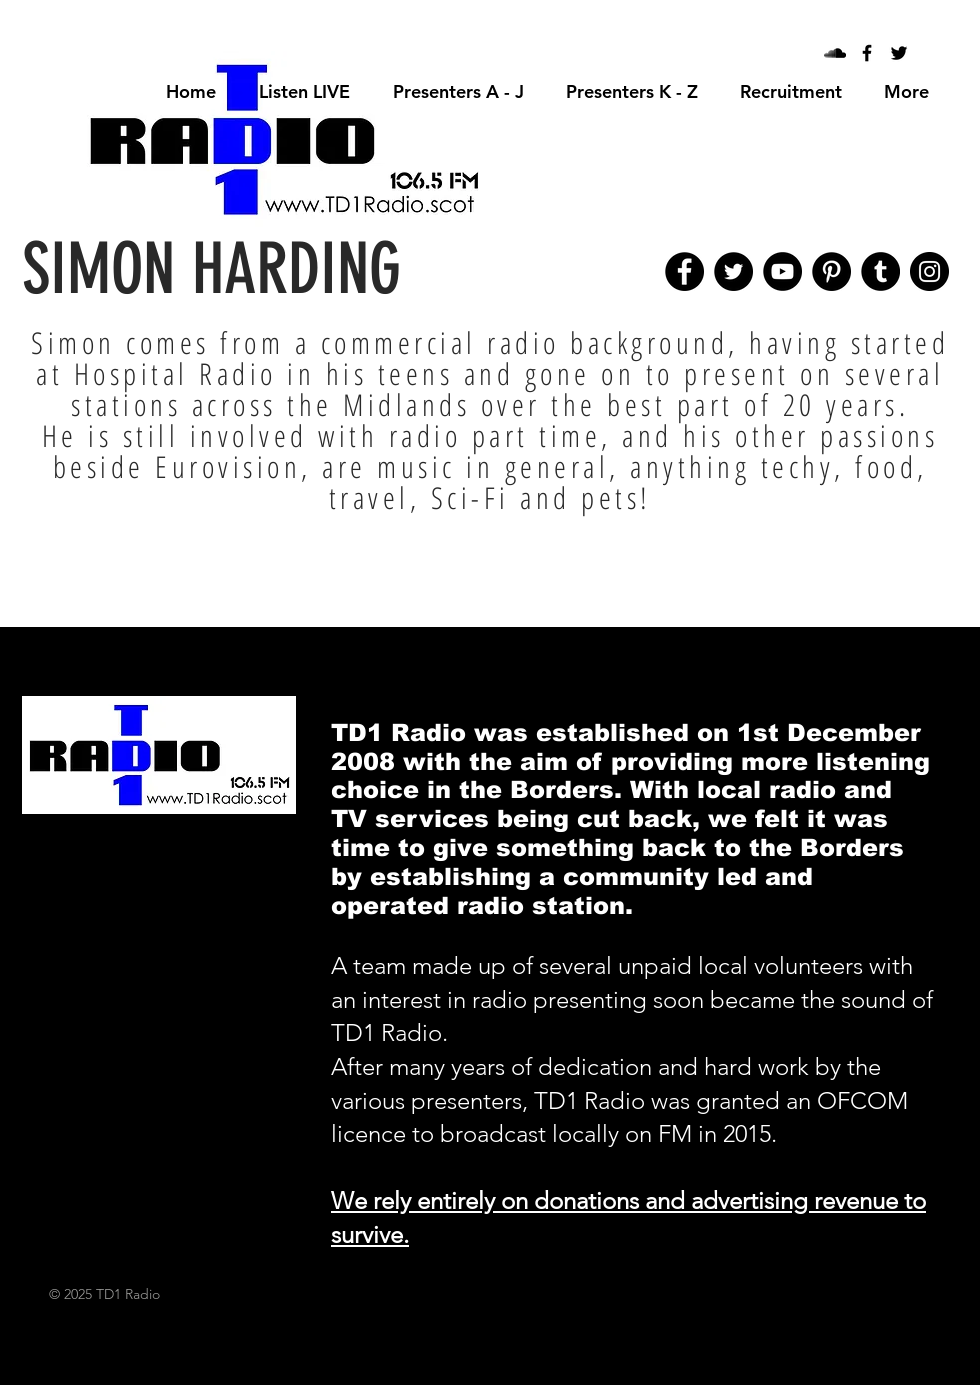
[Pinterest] (831, 271)
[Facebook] (684, 271)
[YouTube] (782, 271)
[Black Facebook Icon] (867, 53)
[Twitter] (733, 271)
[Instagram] (929, 271)
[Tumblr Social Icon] (880, 271)
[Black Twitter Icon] (899, 53)
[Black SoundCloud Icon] (835, 53)
